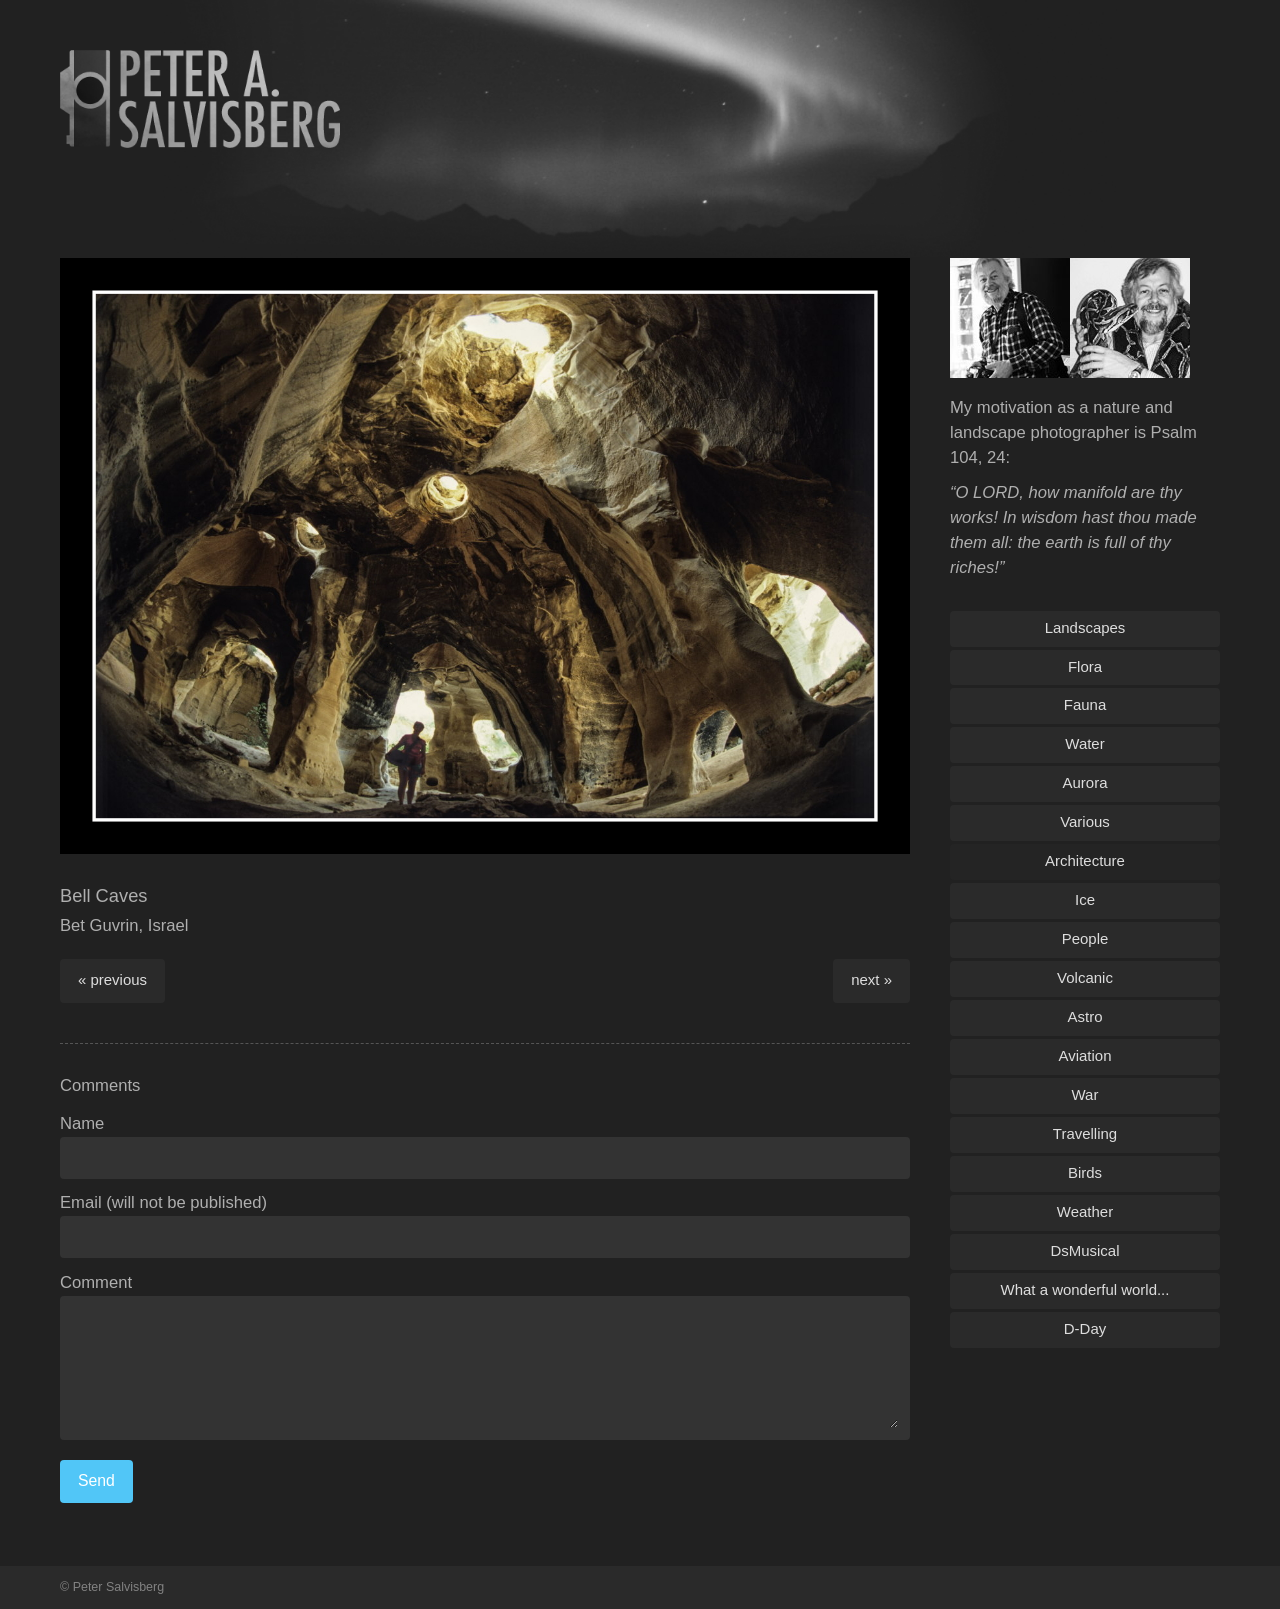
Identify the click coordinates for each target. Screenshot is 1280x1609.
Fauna (1085, 704)
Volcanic (1085, 977)
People (1085, 938)
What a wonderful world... (1085, 1289)
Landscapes (1085, 627)
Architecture (1085, 860)
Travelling (1085, 1133)
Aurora (1085, 782)
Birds (1085, 1172)
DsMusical (1084, 1250)
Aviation (1085, 1055)
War (1085, 1094)
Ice (1085, 899)
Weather (1085, 1211)
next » (871, 979)
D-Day (1085, 1328)
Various (1085, 821)
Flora (1085, 666)
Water (1084, 743)
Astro (1085, 1016)
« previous (112, 979)
